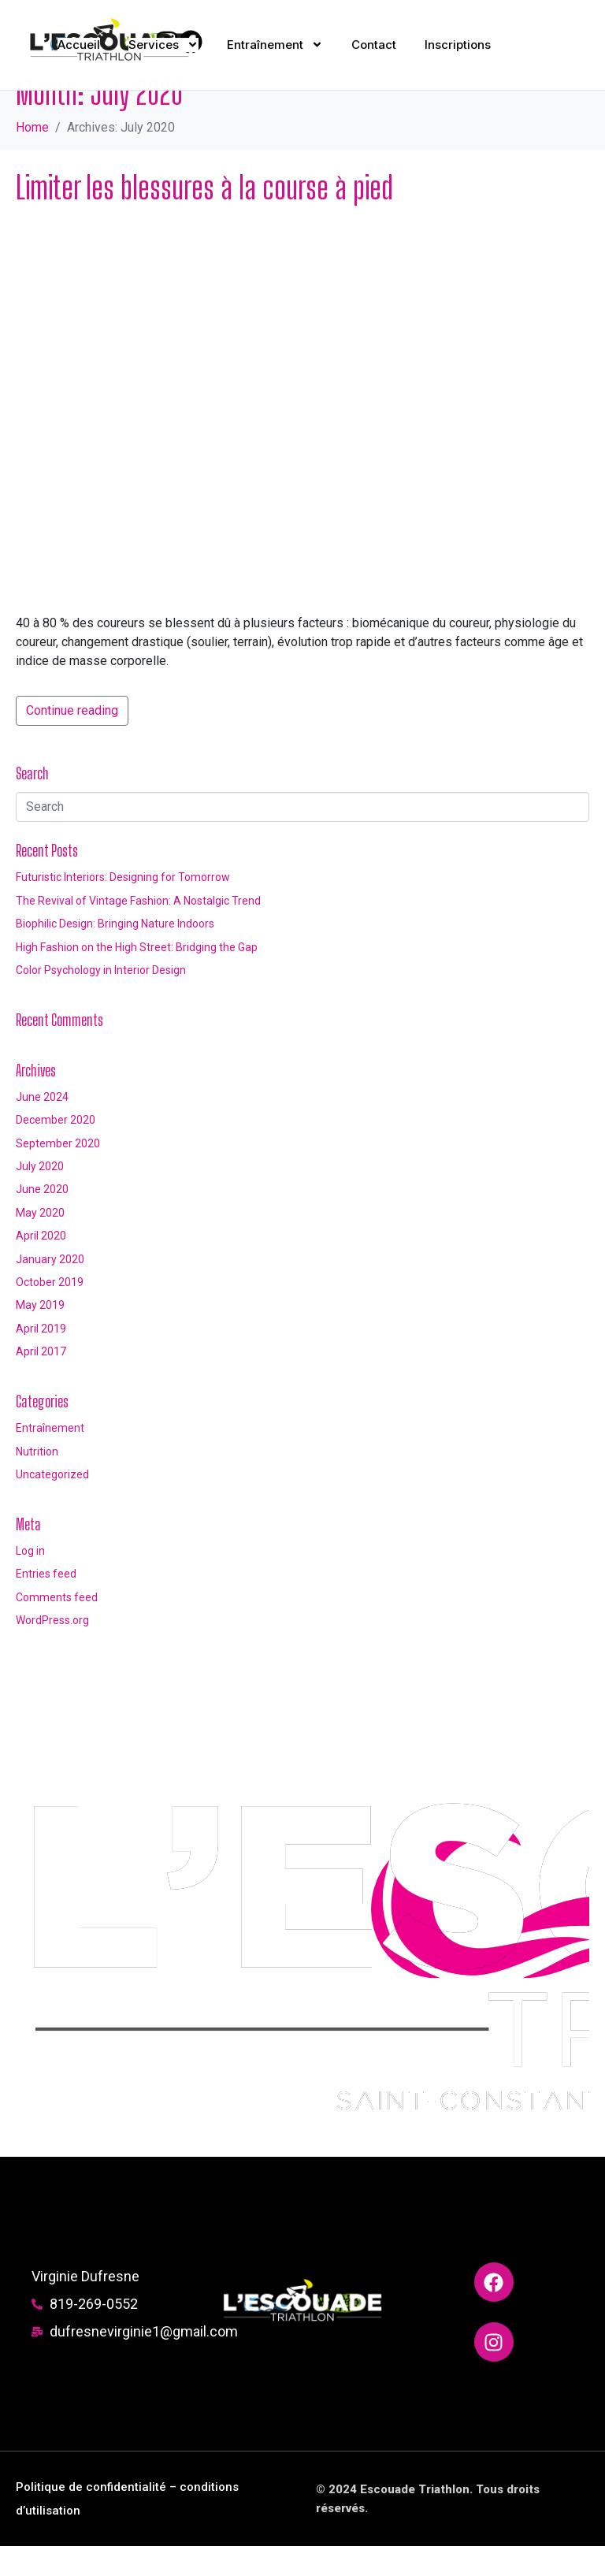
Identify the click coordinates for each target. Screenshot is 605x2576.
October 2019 (50, 1312)
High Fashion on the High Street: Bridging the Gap (137, 976)
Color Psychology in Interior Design (101, 1000)
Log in (30, 1580)
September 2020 (58, 1172)
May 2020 (40, 1242)
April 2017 (41, 1381)
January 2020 (50, 1288)
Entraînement (50, 1458)
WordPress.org (52, 1650)
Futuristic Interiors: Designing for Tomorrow (123, 907)
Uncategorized (52, 1504)
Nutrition (37, 1480)
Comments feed (57, 1626)
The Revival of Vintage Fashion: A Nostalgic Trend (138, 930)
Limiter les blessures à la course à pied (204, 217)
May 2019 (40, 1335)
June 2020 (42, 1219)
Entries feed (46, 1603)
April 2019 (41, 1357)
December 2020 (55, 1149)
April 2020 (41, 1265)
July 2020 (40, 1196)
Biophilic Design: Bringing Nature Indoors (115, 953)
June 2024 (42, 1127)
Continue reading (72, 740)
